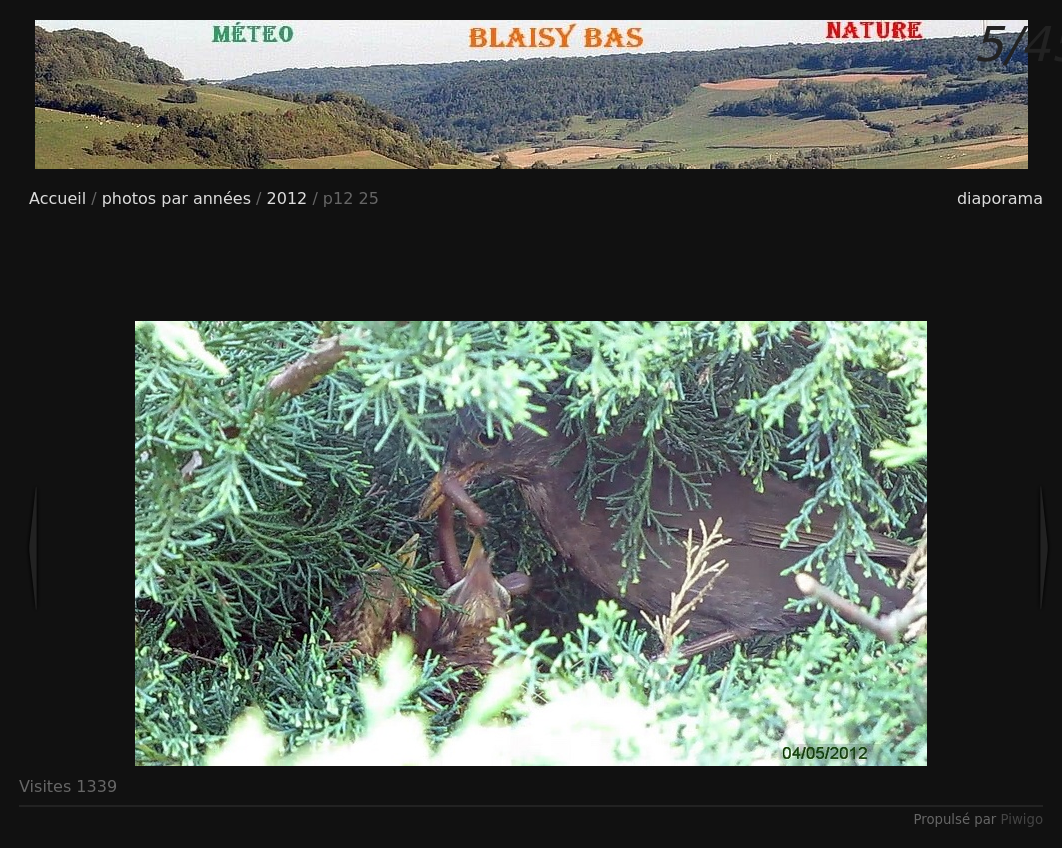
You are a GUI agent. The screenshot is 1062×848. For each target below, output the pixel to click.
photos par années (176, 198)
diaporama (1000, 198)
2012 (287, 198)
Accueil (57, 198)
